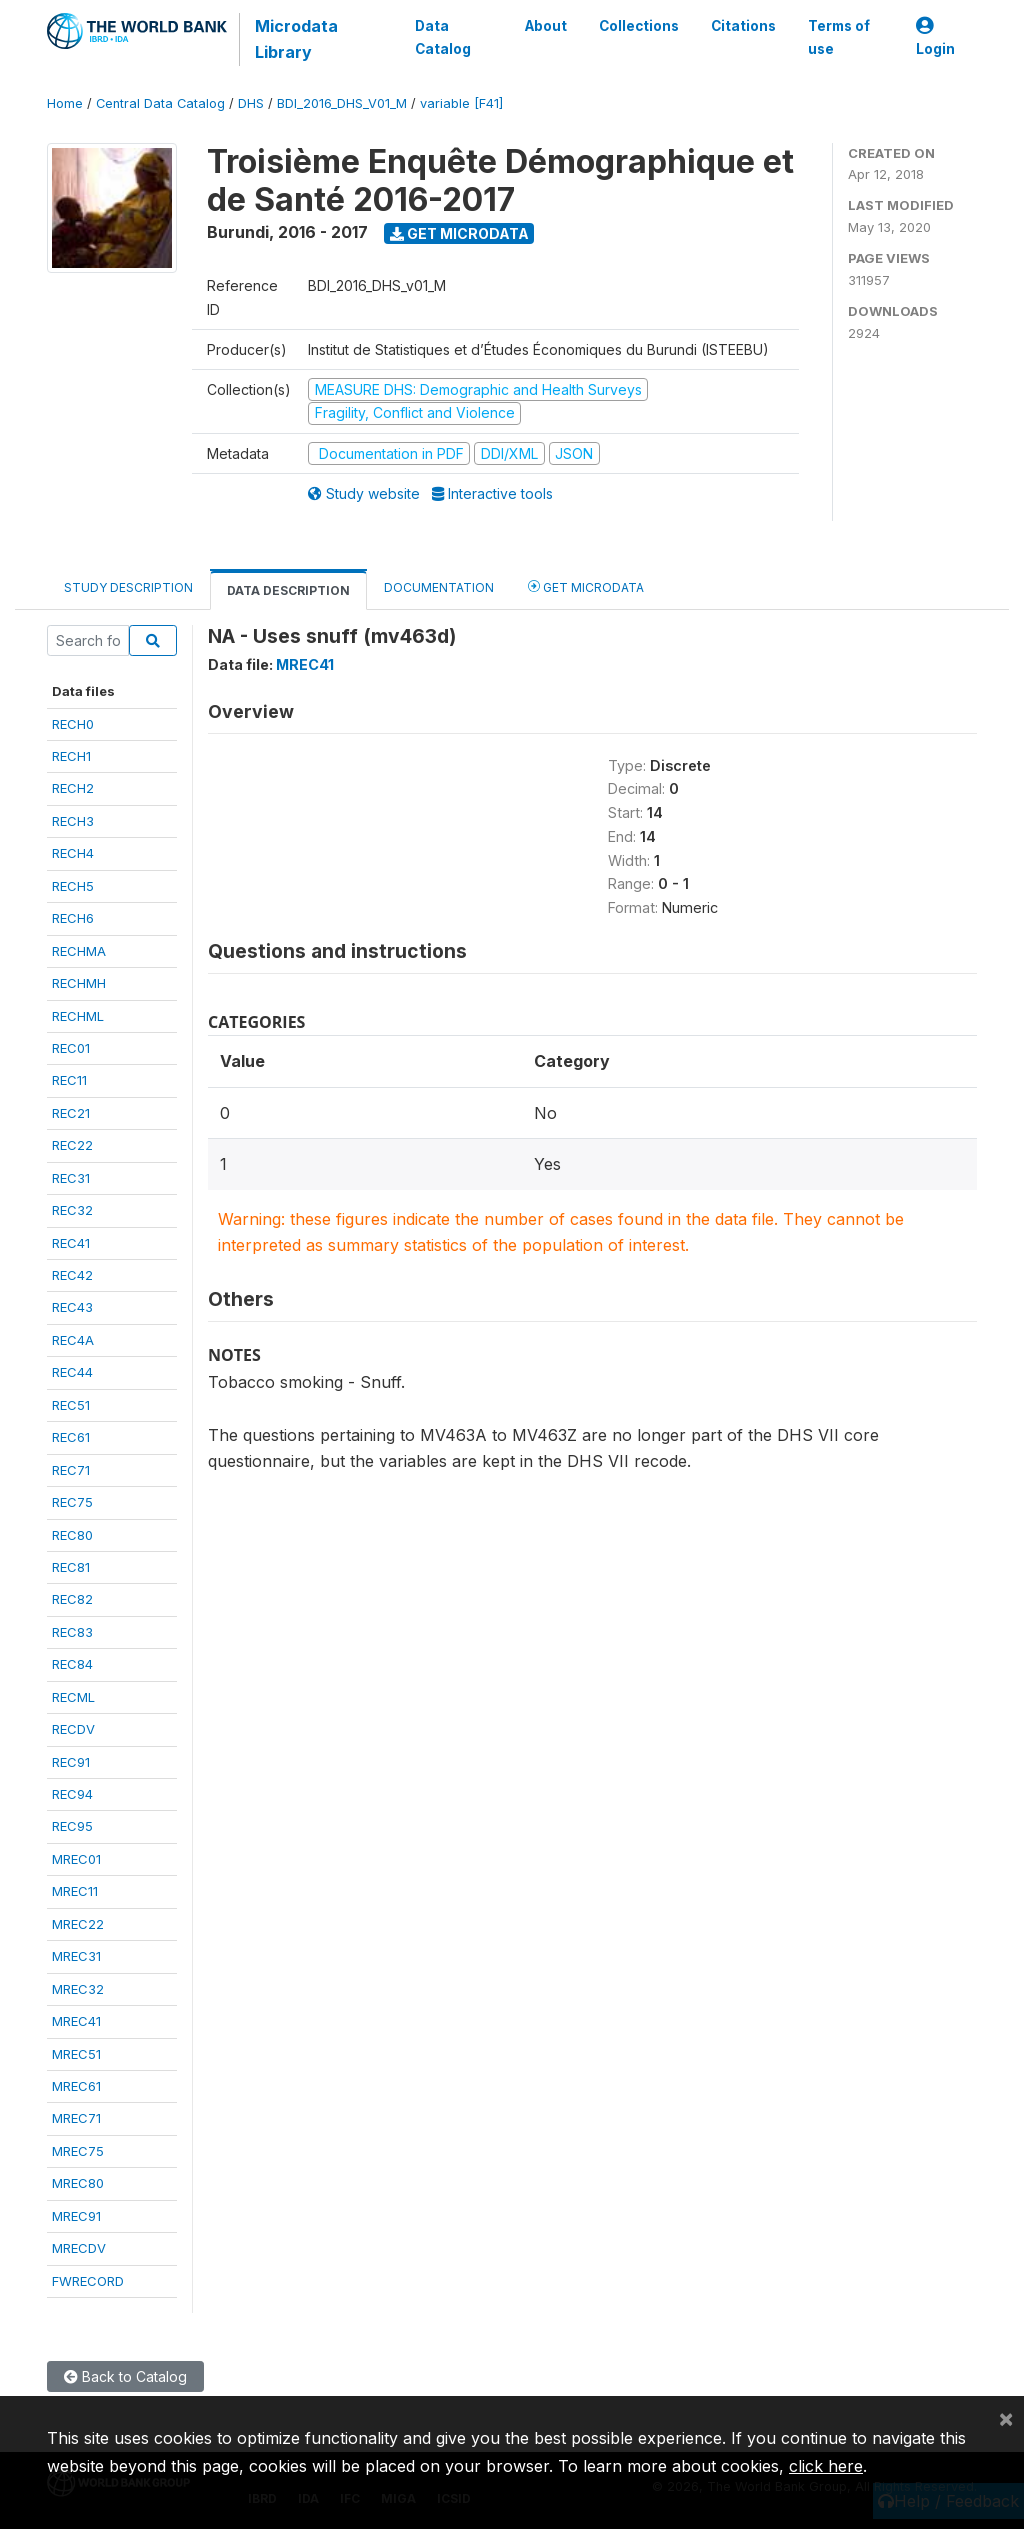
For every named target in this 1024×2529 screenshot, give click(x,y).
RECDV (73, 1729)
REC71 (71, 1470)
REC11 (69, 1080)
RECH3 (73, 821)
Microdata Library (296, 39)
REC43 (72, 1307)
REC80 (72, 1535)
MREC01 (76, 1859)
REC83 (72, 1632)
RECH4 (73, 853)
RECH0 (73, 724)
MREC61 (76, 2086)
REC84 (72, 1664)
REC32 (72, 1210)
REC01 (71, 1048)
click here (826, 2466)
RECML (73, 1697)
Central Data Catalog (160, 103)
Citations (743, 26)
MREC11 (75, 1891)
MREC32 (78, 1989)
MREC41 (76, 2021)
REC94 (72, 1794)
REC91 (71, 1762)
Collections (639, 26)
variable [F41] (461, 103)
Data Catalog (443, 37)
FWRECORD (88, 2281)
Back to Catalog (125, 2376)
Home (65, 103)
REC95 (72, 1826)
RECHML (78, 1016)
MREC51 (76, 2054)
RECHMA (79, 951)
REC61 (71, 1437)
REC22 (72, 1145)
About (546, 26)
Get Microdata (459, 233)
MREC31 (76, 1956)
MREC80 (78, 2183)
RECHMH (79, 983)
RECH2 (73, 788)
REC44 (72, 1372)
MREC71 (76, 2118)
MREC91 (76, 2216)
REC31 (71, 1178)
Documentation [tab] (439, 587)
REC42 (72, 1275)
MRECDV (79, 2248)
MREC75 (78, 2151)
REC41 (71, 1243)
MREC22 (78, 1924)
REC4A (73, 1340)
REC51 (71, 1405)
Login (935, 37)
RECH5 (73, 886)
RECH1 (71, 756)
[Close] (1006, 2418)
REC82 (72, 1599)
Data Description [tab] (288, 590)
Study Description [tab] (128, 587)
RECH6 (73, 918)
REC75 (72, 1502)
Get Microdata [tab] (586, 586)
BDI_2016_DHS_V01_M (342, 103)
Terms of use (839, 37)
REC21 (71, 1113)
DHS (251, 103)
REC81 (71, 1567)
